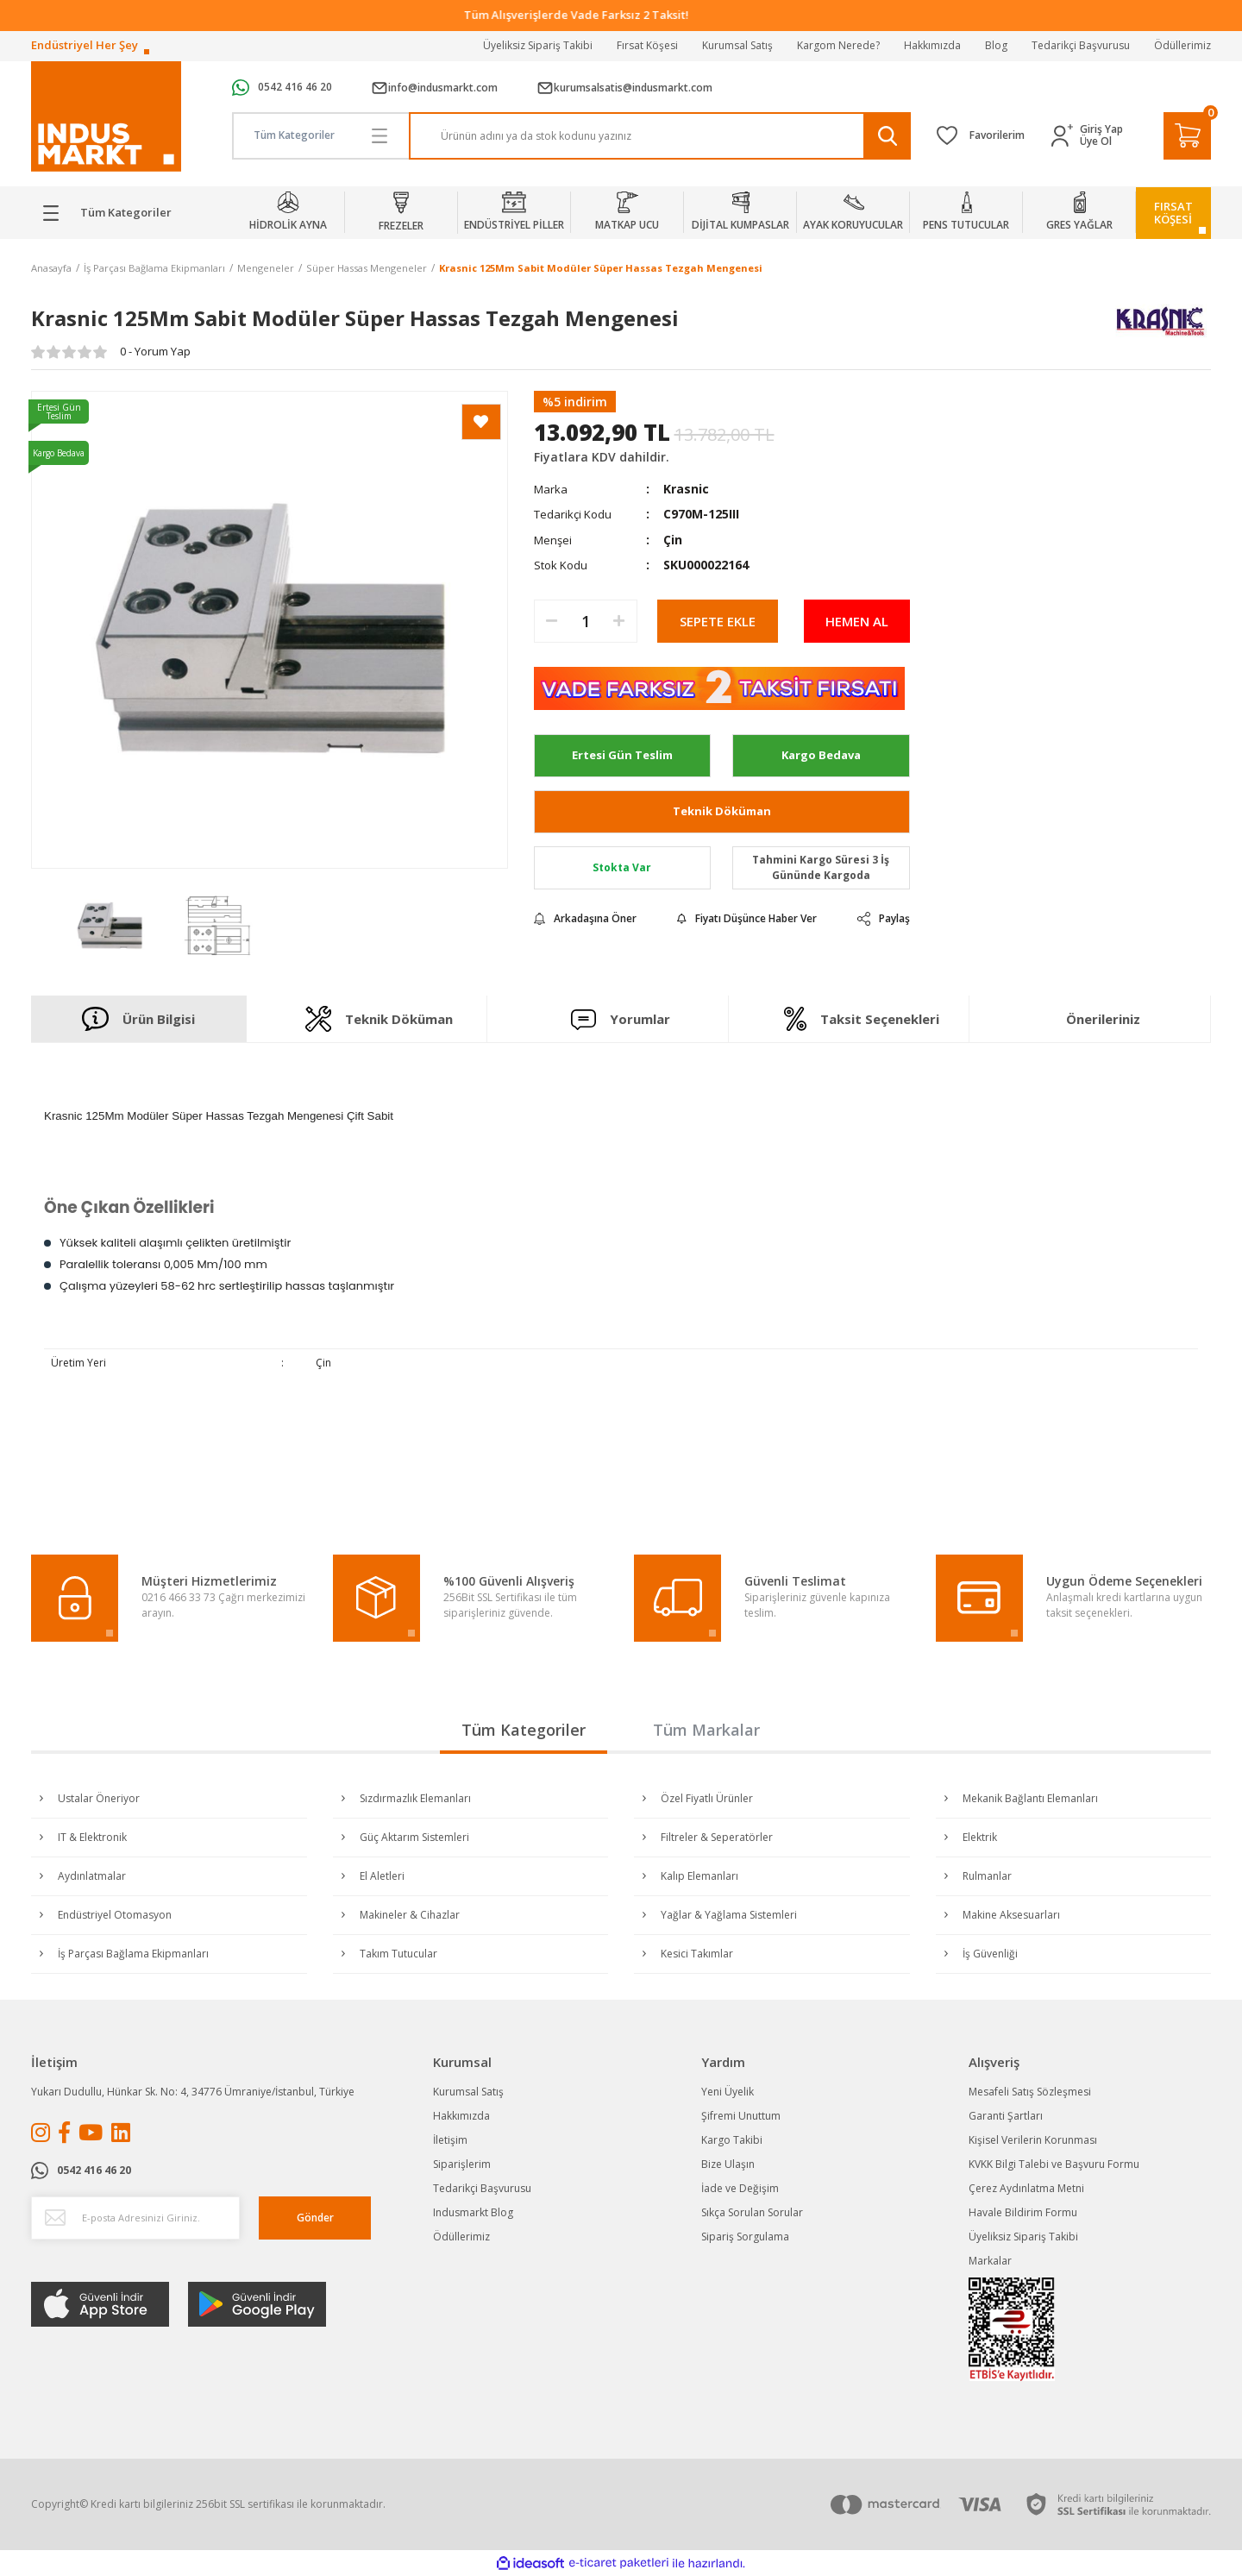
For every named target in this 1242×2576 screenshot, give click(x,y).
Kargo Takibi (731, 2140)
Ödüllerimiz (1182, 45)
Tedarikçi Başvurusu (1081, 45)
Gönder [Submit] (315, 2217)
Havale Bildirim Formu (1023, 2212)
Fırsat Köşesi (647, 45)
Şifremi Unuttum (741, 2115)
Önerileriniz (1103, 1018)
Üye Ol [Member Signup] (1096, 141)
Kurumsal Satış (737, 45)
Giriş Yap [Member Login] (1101, 129)
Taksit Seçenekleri (861, 1019)
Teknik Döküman (722, 811)
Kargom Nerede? (838, 45)
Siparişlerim (462, 2164)
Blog (996, 45)
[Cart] (1187, 136)
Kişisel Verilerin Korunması (1033, 2140)
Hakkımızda (932, 45)
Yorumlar (621, 1019)
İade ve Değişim (740, 2188)
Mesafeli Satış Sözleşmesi (1030, 2091)
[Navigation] (118, 213)
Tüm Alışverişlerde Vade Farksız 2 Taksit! (621, 14)
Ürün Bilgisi (138, 1019)
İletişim (450, 2140)
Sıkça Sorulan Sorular (752, 2212)
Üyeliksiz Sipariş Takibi (538, 45)
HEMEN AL (856, 621)
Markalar (990, 2260)
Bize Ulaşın (728, 2164)
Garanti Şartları (1006, 2115)
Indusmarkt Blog (473, 2212)
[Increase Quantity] (619, 621)
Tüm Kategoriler (523, 1729)
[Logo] (106, 117)
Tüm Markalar (706, 1729)
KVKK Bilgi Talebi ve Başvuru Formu (1054, 2164)
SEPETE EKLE (718, 621)
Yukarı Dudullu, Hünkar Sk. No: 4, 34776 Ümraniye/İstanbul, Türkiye (192, 2091)
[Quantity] (585, 621)
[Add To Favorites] (481, 422)
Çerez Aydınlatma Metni (1026, 2188)
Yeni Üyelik (727, 2091)
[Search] (660, 136)
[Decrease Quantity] (552, 621)
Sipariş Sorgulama (745, 2236)
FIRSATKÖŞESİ (1173, 212)
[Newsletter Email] (135, 2218)
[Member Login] (1065, 136)
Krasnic (686, 489)
